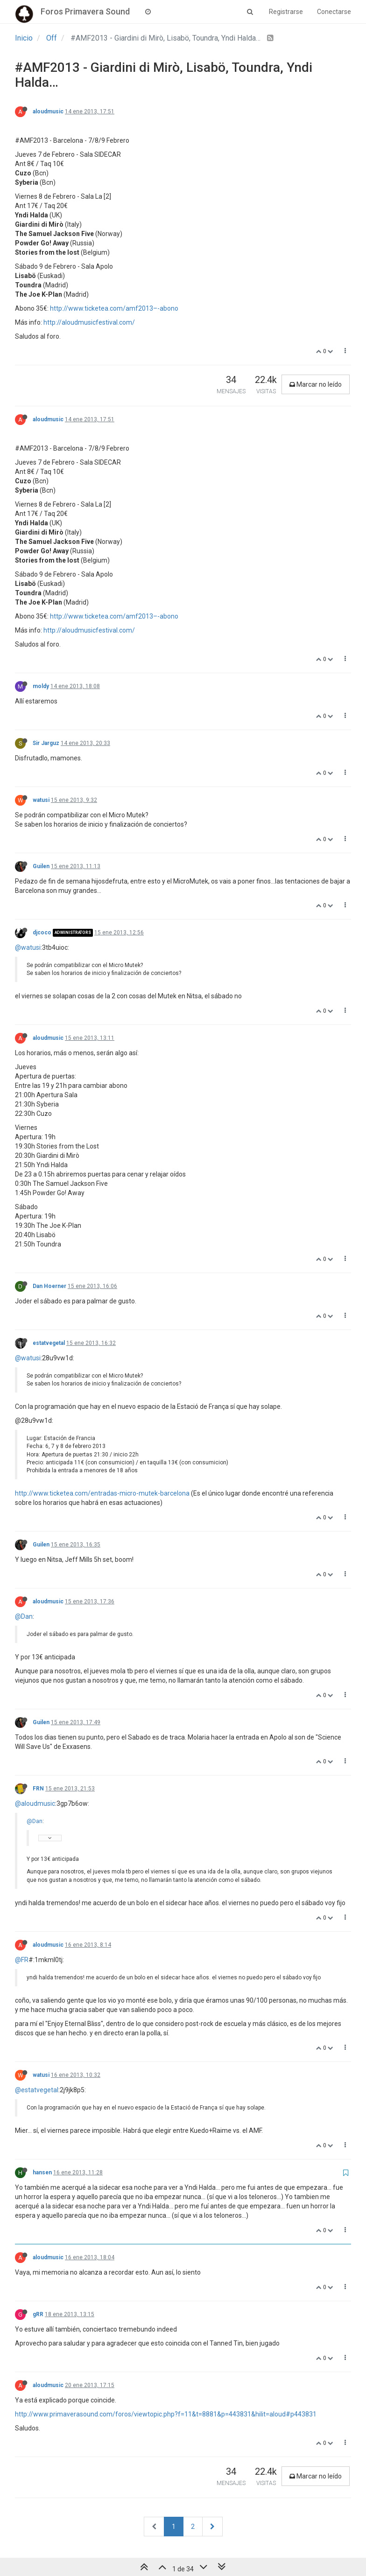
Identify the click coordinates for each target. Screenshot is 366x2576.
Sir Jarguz (46, 743)
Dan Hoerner (49, 1286)
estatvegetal (49, 1343)
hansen (42, 2172)
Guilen (41, 866)
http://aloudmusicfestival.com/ (89, 322)
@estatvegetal (36, 2090)
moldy (41, 686)
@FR (21, 1959)
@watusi (28, 947)
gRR (38, 2314)
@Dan (24, 1616)
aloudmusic (48, 111)
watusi (41, 800)
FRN (38, 1788)
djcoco (42, 932)
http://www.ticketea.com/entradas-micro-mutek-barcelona (102, 1493)
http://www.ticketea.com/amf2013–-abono (114, 308)
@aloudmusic (35, 1803)
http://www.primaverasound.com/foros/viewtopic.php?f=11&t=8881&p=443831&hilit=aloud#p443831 (166, 2414)
